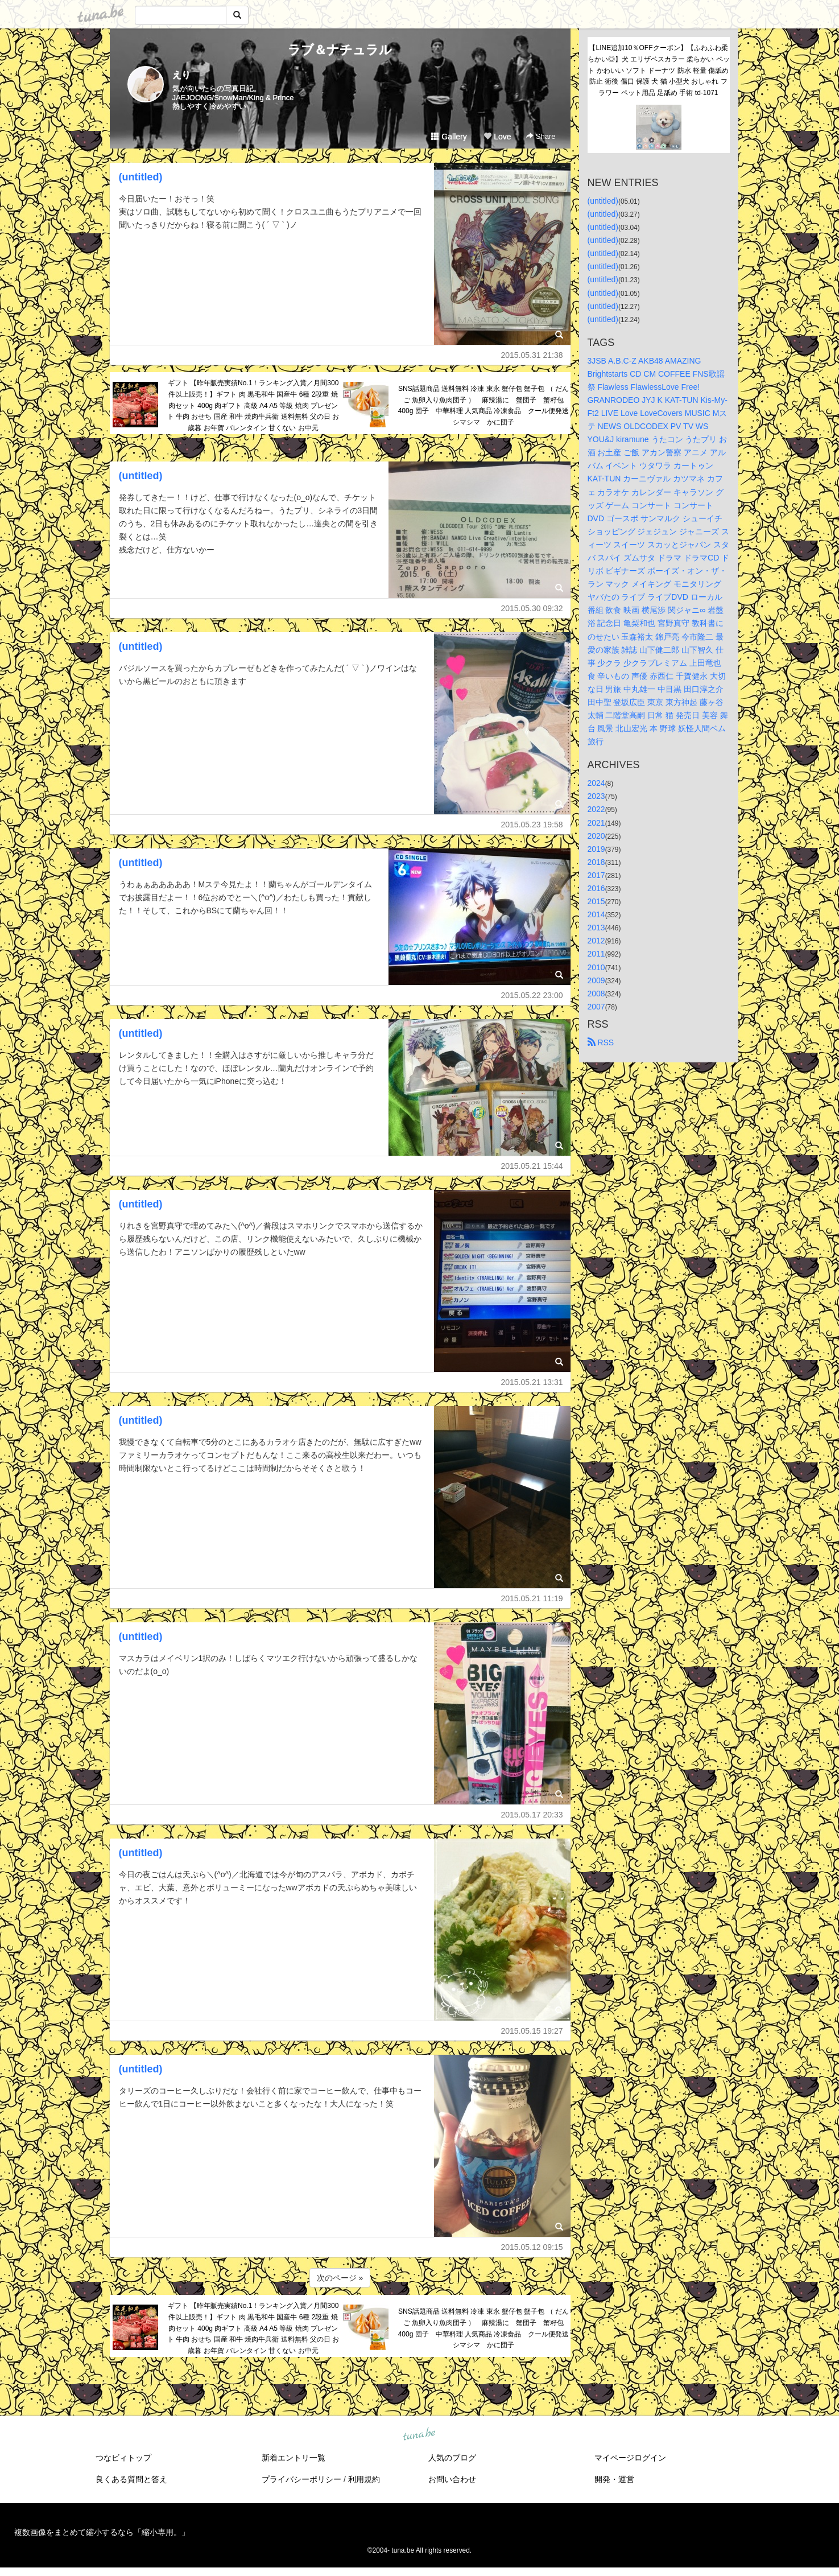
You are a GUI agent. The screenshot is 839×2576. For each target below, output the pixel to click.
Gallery (448, 136)
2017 (596, 875)
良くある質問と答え (131, 2479)
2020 (596, 835)
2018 (596, 862)
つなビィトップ (123, 2457)
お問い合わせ (452, 2479)
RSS (601, 1042)
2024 (596, 783)
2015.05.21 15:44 (532, 1165)
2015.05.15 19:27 (532, 2030)
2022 (596, 809)
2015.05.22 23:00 (532, 995)
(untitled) (141, 177)
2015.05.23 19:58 (532, 824)
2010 (596, 967)
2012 (596, 940)
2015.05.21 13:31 (532, 1382)
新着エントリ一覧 (293, 2457)
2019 (596, 849)
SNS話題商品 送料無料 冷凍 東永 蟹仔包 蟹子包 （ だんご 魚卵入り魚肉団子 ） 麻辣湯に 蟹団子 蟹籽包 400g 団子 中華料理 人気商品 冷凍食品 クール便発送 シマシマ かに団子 (484, 405)
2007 (596, 1006)
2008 (596, 993)
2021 (596, 822)
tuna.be (419, 2435)
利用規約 (364, 2479)
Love (497, 136)
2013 (596, 927)
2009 (596, 980)
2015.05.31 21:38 (532, 355)
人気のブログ (452, 2457)
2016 (596, 888)
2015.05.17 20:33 (532, 1814)
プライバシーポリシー (301, 2479)
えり (181, 75)
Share (540, 136)
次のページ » (340, 2277)
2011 (596, 953)
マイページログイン (630, 2457)
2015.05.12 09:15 (532, 2247)
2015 (596, 901)
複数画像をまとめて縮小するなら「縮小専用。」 (101, 2532)
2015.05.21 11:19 (532, 1598)
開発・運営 (614, 2479)
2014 (596, 914)
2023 (596, 796)
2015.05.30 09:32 (532, 608)
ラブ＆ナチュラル (340, 50)
